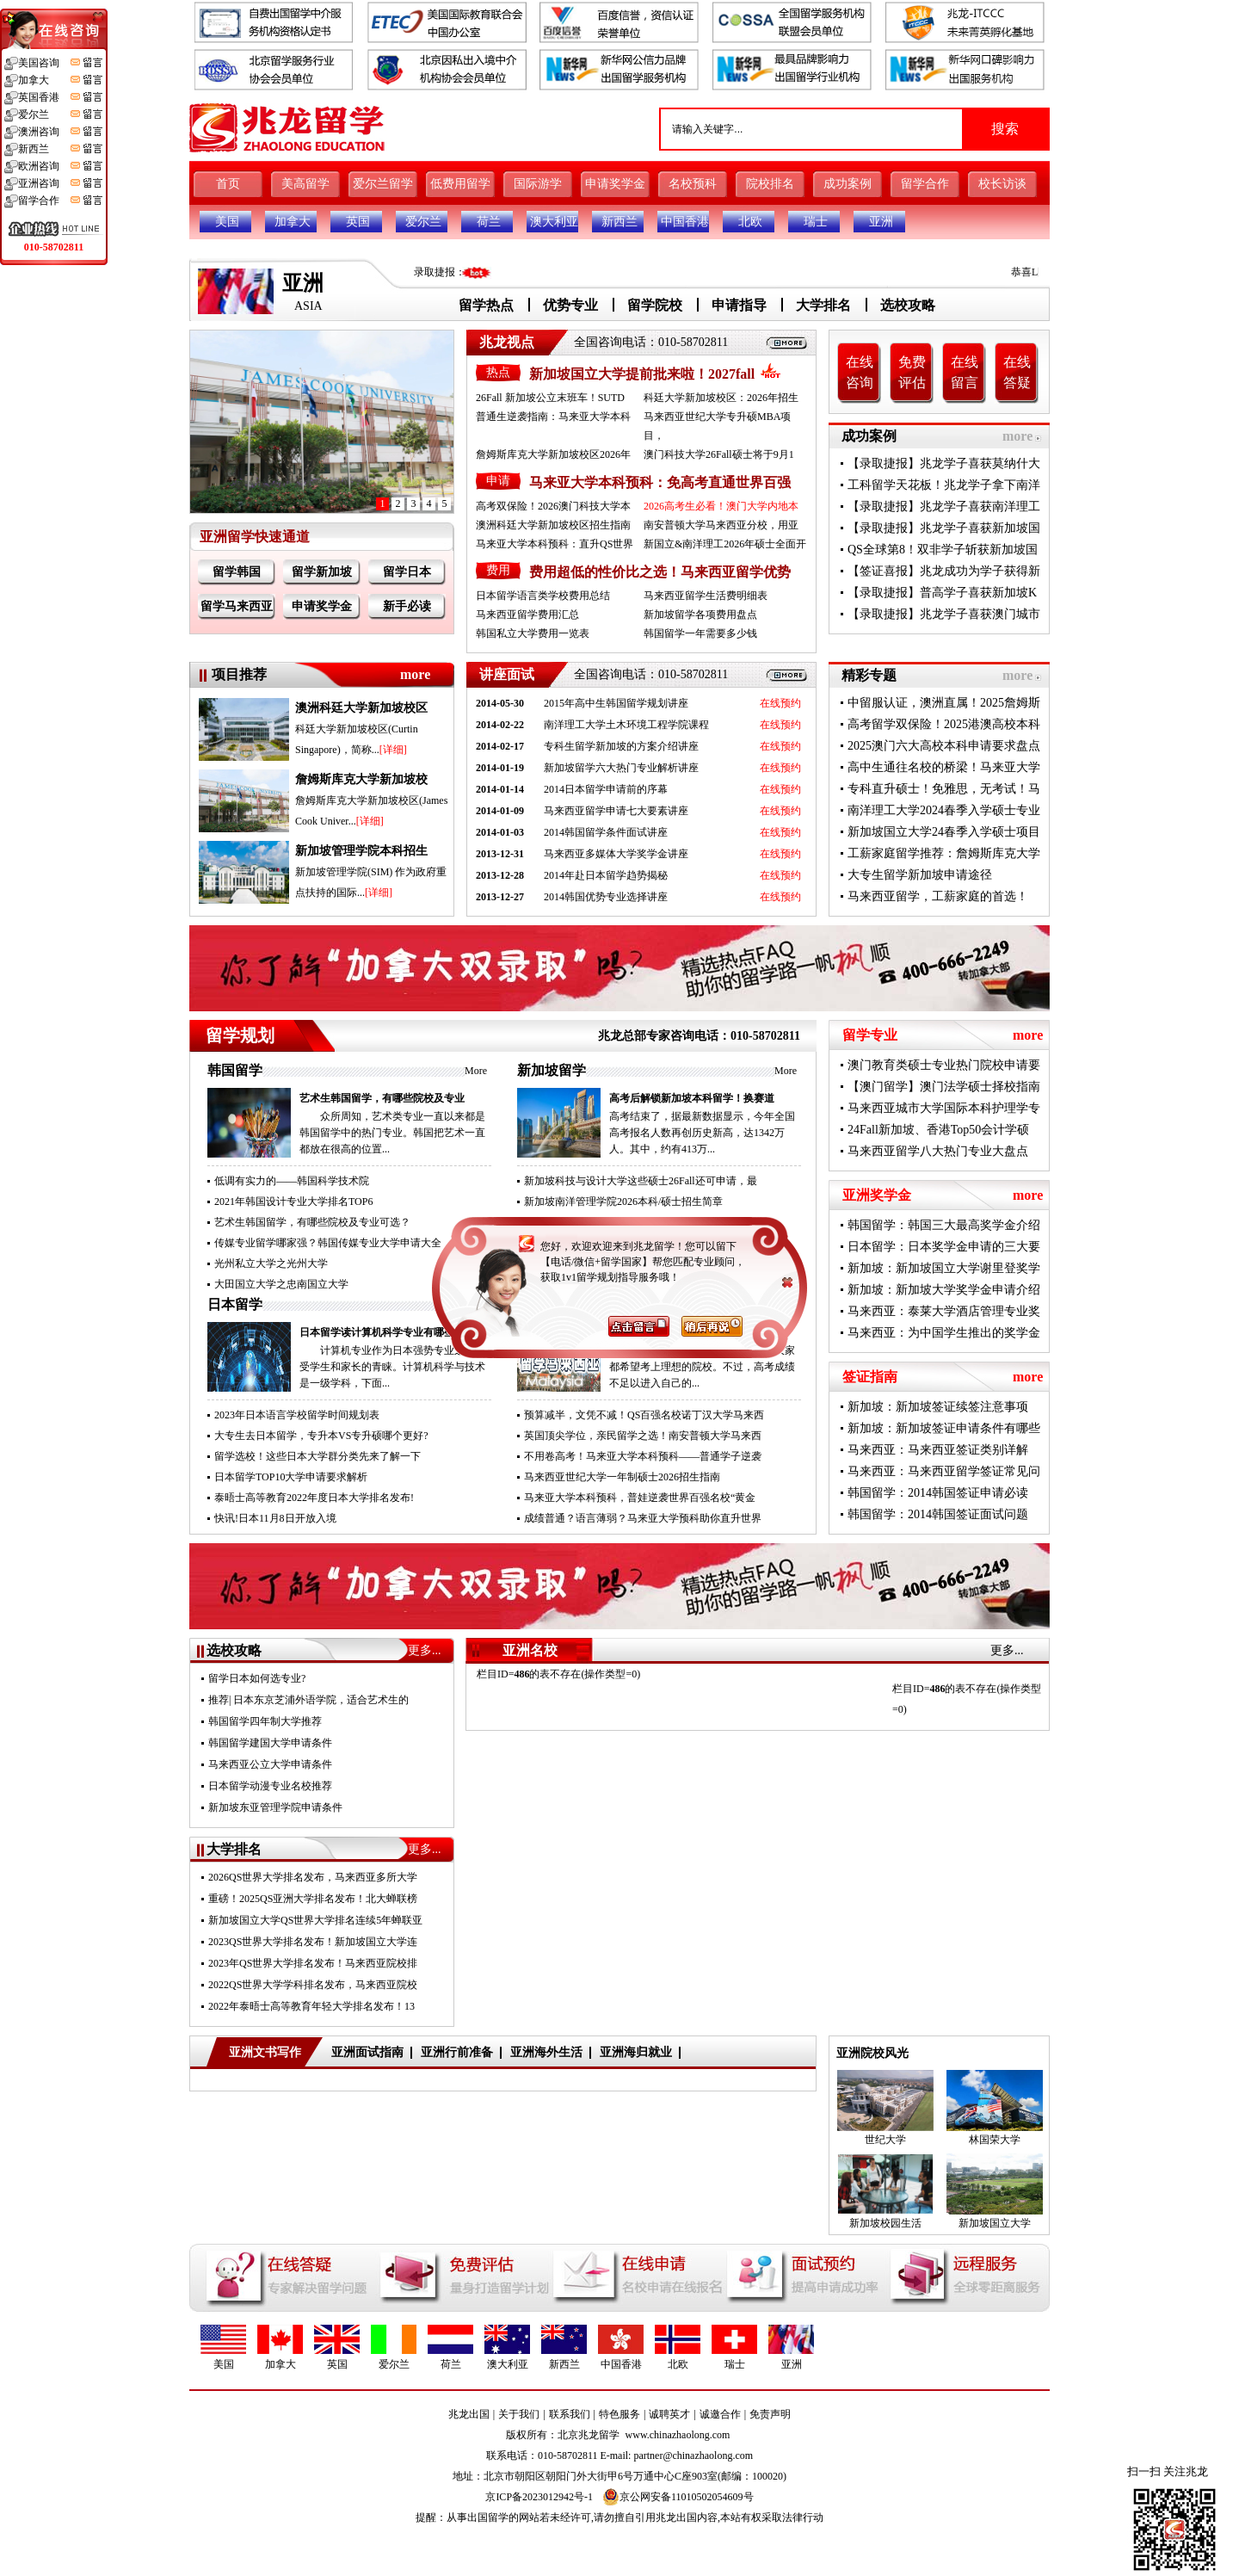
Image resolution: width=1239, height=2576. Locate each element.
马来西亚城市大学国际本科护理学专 (944, 1108)
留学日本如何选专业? (256, 1678)
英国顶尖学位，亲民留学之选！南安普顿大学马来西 (642, 1436)
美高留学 (305, 183)
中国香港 (685, 221)
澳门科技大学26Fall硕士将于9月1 (719, 454)
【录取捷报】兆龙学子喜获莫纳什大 (944, 463)
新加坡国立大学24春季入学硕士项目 (944, 831)
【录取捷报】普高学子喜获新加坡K (942, 592)
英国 (358, 221)
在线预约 (780, 703)
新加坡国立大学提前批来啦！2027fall (642, 374)
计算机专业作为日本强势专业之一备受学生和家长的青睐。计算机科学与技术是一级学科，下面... (392, 1366)
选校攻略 (907, 305)
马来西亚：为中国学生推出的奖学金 (944, 1332)
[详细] (393, 750)
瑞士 (816, 221)
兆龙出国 (469, 2414)
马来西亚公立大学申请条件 (270, 1764)
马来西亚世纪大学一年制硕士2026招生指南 (622, 1477)
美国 (227, 221)
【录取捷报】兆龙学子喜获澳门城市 (944, 614)
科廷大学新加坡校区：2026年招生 (721, 398)
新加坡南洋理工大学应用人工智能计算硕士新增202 (640, 1243)
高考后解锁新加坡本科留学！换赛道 (691, 1098)
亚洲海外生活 (546, 2052)
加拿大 (292, 221)
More (476, 1071)
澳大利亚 (554, 221)
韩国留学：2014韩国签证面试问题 (938, 1514)
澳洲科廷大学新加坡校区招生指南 (553, 525)
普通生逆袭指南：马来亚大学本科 (553, 417)
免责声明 (770, 2414)
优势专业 (570, 305)
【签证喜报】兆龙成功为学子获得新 (944, 571)
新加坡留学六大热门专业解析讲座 (621, 768)
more (1017, 436)
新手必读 (407, 606)
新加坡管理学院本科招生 (361, 850)
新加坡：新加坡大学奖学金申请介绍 (944, 1289)
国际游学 (538, 183)
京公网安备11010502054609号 (678, 2496)
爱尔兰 (423, 221)
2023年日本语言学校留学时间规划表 (296, 1415)
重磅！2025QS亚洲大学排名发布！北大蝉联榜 (312, 1899)
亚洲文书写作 (265, 2052)
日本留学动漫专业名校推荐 (270, 1786)
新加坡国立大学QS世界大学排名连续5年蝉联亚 (315, 1920)
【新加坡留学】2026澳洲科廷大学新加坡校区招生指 (642, 1222)
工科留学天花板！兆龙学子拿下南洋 (944, 485)
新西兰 (619, 221)
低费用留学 (460, 183)
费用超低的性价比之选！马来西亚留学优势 (660, 572)
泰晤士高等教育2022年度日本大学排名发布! (314, 1498)
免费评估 (912, 372)
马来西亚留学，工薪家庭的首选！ (938, 896)
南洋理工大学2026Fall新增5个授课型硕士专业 (627, 1263)
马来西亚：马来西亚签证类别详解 (938, 1449)
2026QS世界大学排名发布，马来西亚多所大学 (312, 1877)
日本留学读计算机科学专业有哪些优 (382, 1332)
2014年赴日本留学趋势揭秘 (606, 875)
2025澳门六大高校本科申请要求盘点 (944, 745)
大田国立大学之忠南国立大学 (281, 1284)
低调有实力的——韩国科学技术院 (291, 1181)
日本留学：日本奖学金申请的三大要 (944, 1246)
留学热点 (486, 305)
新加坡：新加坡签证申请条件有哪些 (944, 1428)
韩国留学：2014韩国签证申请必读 (938, 1492)
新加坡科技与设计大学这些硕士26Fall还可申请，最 (640, 1181)
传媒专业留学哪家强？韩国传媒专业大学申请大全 (327, 1243)
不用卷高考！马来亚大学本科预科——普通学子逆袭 (642, 1456)
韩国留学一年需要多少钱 (700, 633)
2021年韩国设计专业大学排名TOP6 (293, 1201)
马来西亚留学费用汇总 (527, 614)
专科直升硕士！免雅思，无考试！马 (944, 788)
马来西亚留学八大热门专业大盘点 (938, 1151)
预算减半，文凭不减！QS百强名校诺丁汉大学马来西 (644, 1415)
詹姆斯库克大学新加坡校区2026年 (553, 454)
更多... (424, 1650)
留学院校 (654, 305)
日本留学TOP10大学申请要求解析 (290, 1477)
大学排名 (823, 305)
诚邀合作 (720, 2414)
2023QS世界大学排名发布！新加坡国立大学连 (312, 1942)
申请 (498, 480)
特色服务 (619, 2414)
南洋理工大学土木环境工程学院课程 (626, 725)
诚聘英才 (669, 2414)
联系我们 (569, 2414)
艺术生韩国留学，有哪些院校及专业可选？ (312, 1222)
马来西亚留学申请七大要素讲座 (616, 811)
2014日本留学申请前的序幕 (606, 789)
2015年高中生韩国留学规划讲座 (616, 703)
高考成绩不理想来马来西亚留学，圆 (691, 1332)
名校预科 (693, 183)
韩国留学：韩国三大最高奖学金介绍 (944, 1225)
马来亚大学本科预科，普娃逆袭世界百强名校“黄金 (639, 1498)
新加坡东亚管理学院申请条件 (275, 1807)
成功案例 (847, 183)
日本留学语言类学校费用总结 (543, 596)
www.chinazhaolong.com (678, 2435)
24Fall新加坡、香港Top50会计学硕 (938, 1129)
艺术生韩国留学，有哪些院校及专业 (382, 1098)
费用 (498, 570)
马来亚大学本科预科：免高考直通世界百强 (660, 482)
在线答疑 (1017, 372)
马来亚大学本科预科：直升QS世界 (554, 544)
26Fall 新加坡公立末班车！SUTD (550, 398)
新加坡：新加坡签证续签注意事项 (938, 1406)
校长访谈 (1002, 183)
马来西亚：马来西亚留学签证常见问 (944, 1471)
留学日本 (407, 571)
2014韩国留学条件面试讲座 (606, 832)
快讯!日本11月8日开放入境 (275, 1518)
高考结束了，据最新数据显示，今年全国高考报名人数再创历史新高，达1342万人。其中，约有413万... (702, 1132)
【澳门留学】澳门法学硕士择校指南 (944, 1086)
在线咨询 (859, 372)
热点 (498, 372)
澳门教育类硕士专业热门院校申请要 (944, 1065)
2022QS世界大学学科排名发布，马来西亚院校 (312, 1985)
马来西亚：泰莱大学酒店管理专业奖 (944, 1311)
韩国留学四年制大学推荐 (265, 1721)
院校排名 (770, 183)
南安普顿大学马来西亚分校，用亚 (721, 525)
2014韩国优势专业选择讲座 (606, 897)
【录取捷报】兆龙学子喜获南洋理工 (944, 506)
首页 (228, 183)
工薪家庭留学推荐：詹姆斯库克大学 (944, 853)
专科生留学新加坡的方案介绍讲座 (621, 746)
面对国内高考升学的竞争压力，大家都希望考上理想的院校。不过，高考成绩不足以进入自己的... (702, 1366)
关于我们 (518, 2414)
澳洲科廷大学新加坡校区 (361, 707)
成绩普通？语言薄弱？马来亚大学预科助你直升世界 (642, 1518)
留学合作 (925, 183)
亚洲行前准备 (457, 2052)
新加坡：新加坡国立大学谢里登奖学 (944, 1268)
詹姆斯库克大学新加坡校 (361, 779)
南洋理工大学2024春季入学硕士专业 (944, 810)
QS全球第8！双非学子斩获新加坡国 (943, 549)
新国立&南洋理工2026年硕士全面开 (725, 544)
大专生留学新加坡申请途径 (920, 874)
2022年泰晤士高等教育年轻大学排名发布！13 (311, 2006)
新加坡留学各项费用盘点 (700, 614)
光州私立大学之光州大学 (271, 1263)
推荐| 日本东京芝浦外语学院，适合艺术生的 (308, 1700)
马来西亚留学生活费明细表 (705, 596)
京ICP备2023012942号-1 (539, 2497)
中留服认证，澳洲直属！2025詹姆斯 (944, 702)
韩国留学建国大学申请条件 (270, 1743)
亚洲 (881, 221)
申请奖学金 (615, 183)
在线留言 (964, 372)
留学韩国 (237, 571)
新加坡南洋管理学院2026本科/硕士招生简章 (623, 1201)
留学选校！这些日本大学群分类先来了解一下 (317, 1456)
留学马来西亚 (236, 606)
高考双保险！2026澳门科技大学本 (553, 506)
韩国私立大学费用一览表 (532, 633)
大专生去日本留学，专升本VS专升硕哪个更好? (321, 1436)
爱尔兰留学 (383, 183)
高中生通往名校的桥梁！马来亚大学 (944, 767)
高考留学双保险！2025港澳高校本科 (944, 724)
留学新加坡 (322, 571)
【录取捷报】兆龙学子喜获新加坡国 (944, 528)
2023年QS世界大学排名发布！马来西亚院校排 (312, 1963)
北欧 (750, 221)
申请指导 (739, 305)
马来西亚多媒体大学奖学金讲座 (616, 854)
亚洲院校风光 (872, 2053)
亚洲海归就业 (636, 2052)
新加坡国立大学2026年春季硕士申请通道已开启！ (637, 1284)
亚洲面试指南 (367, 2052)
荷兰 (489, 221)
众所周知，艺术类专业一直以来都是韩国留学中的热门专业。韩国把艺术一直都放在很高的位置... (392, 1132)
